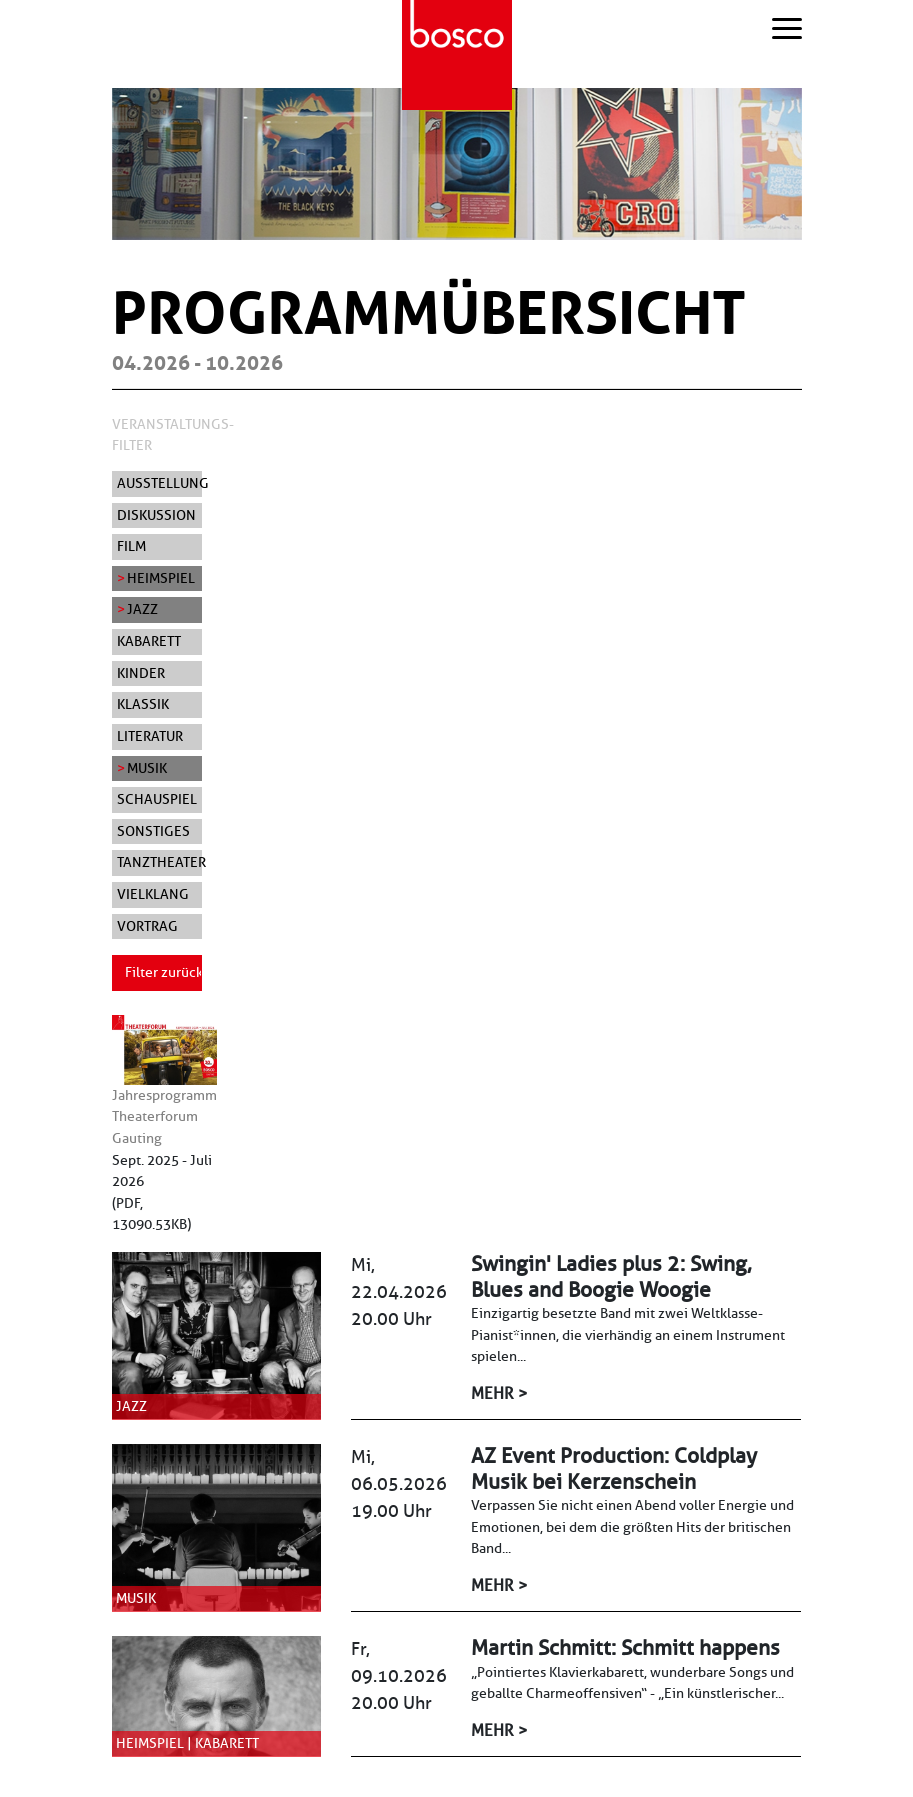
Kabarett (149, 641)
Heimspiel (161, 578)
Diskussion (156, 515)
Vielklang (153, 894)
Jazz (142, 609)
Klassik (143, 704)
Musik (147, 768)
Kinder (141, 673)
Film (131, 546)
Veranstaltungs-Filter (173, 435)
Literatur (150, 736)
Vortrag (147, 926)
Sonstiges (153, 831)
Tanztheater (159, 862)
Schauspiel (157, 799)
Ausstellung (159, 483)
